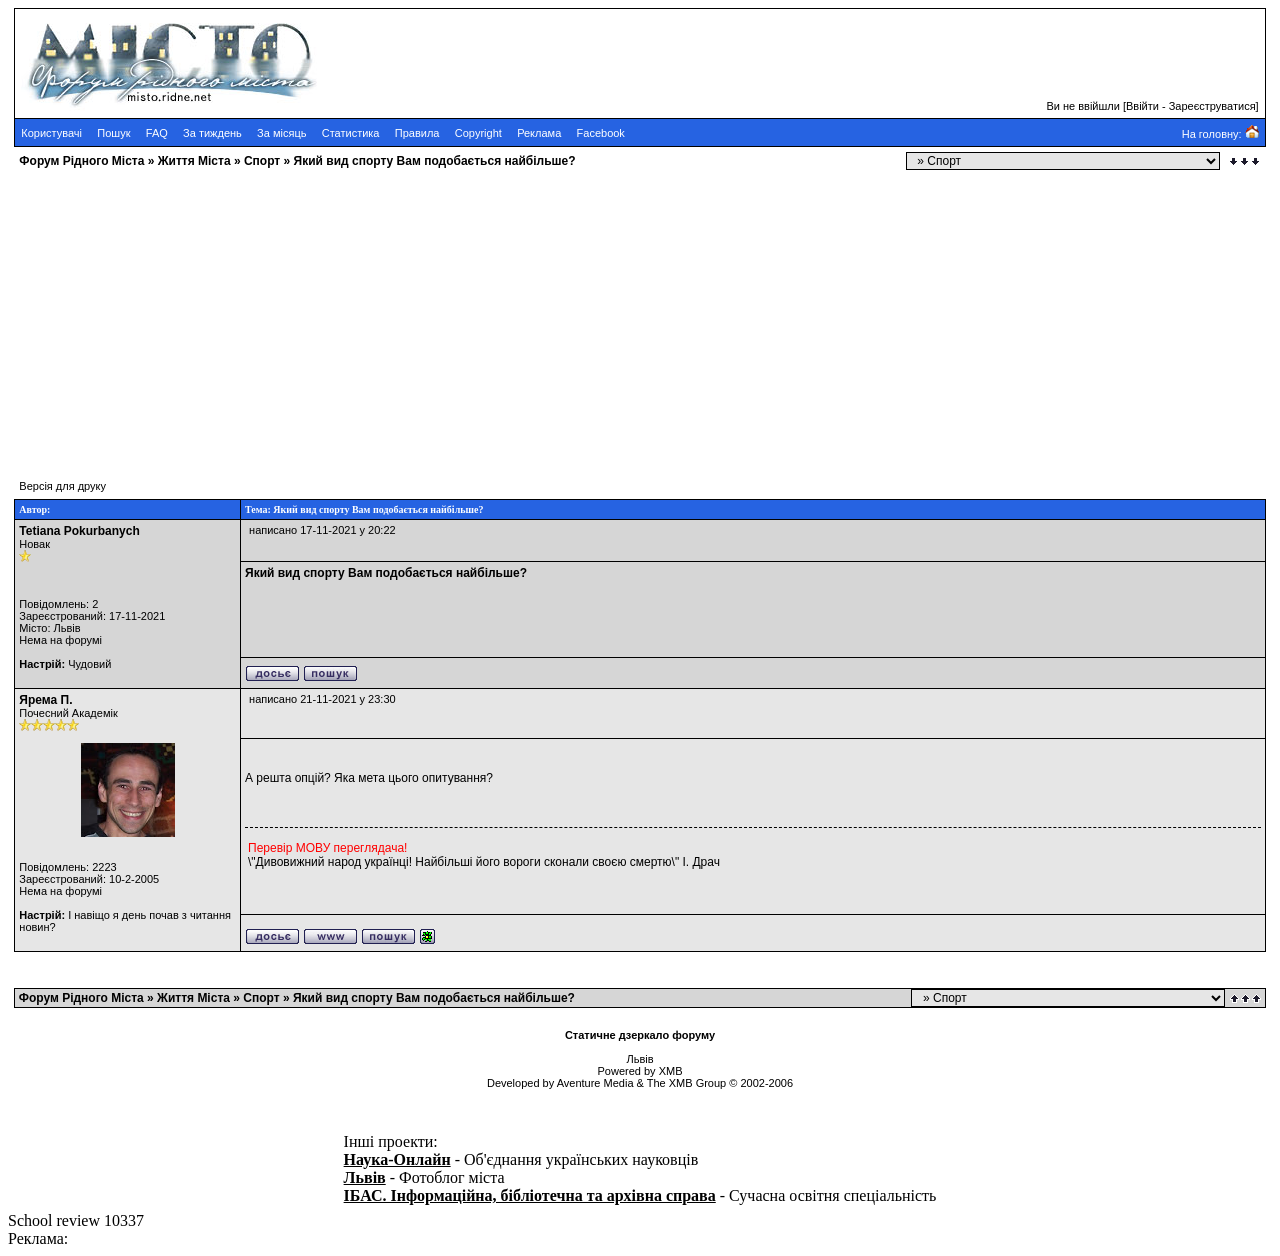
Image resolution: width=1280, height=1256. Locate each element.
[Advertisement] (608, 315)
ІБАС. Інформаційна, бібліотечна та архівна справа (530, 1195)
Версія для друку (62, 486)
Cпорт (262, 161)
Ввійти (1142, 106)
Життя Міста (194, 161)
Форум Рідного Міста (81, 161)
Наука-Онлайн (397, 1159)
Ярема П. (45, 700)
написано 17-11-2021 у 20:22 (322, 530)
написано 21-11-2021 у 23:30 (322, 699)
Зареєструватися (1212, 106)
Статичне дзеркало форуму (640, 1035)
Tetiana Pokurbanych (79, 531)
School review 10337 (76, 1220)
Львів (365, 1177)
